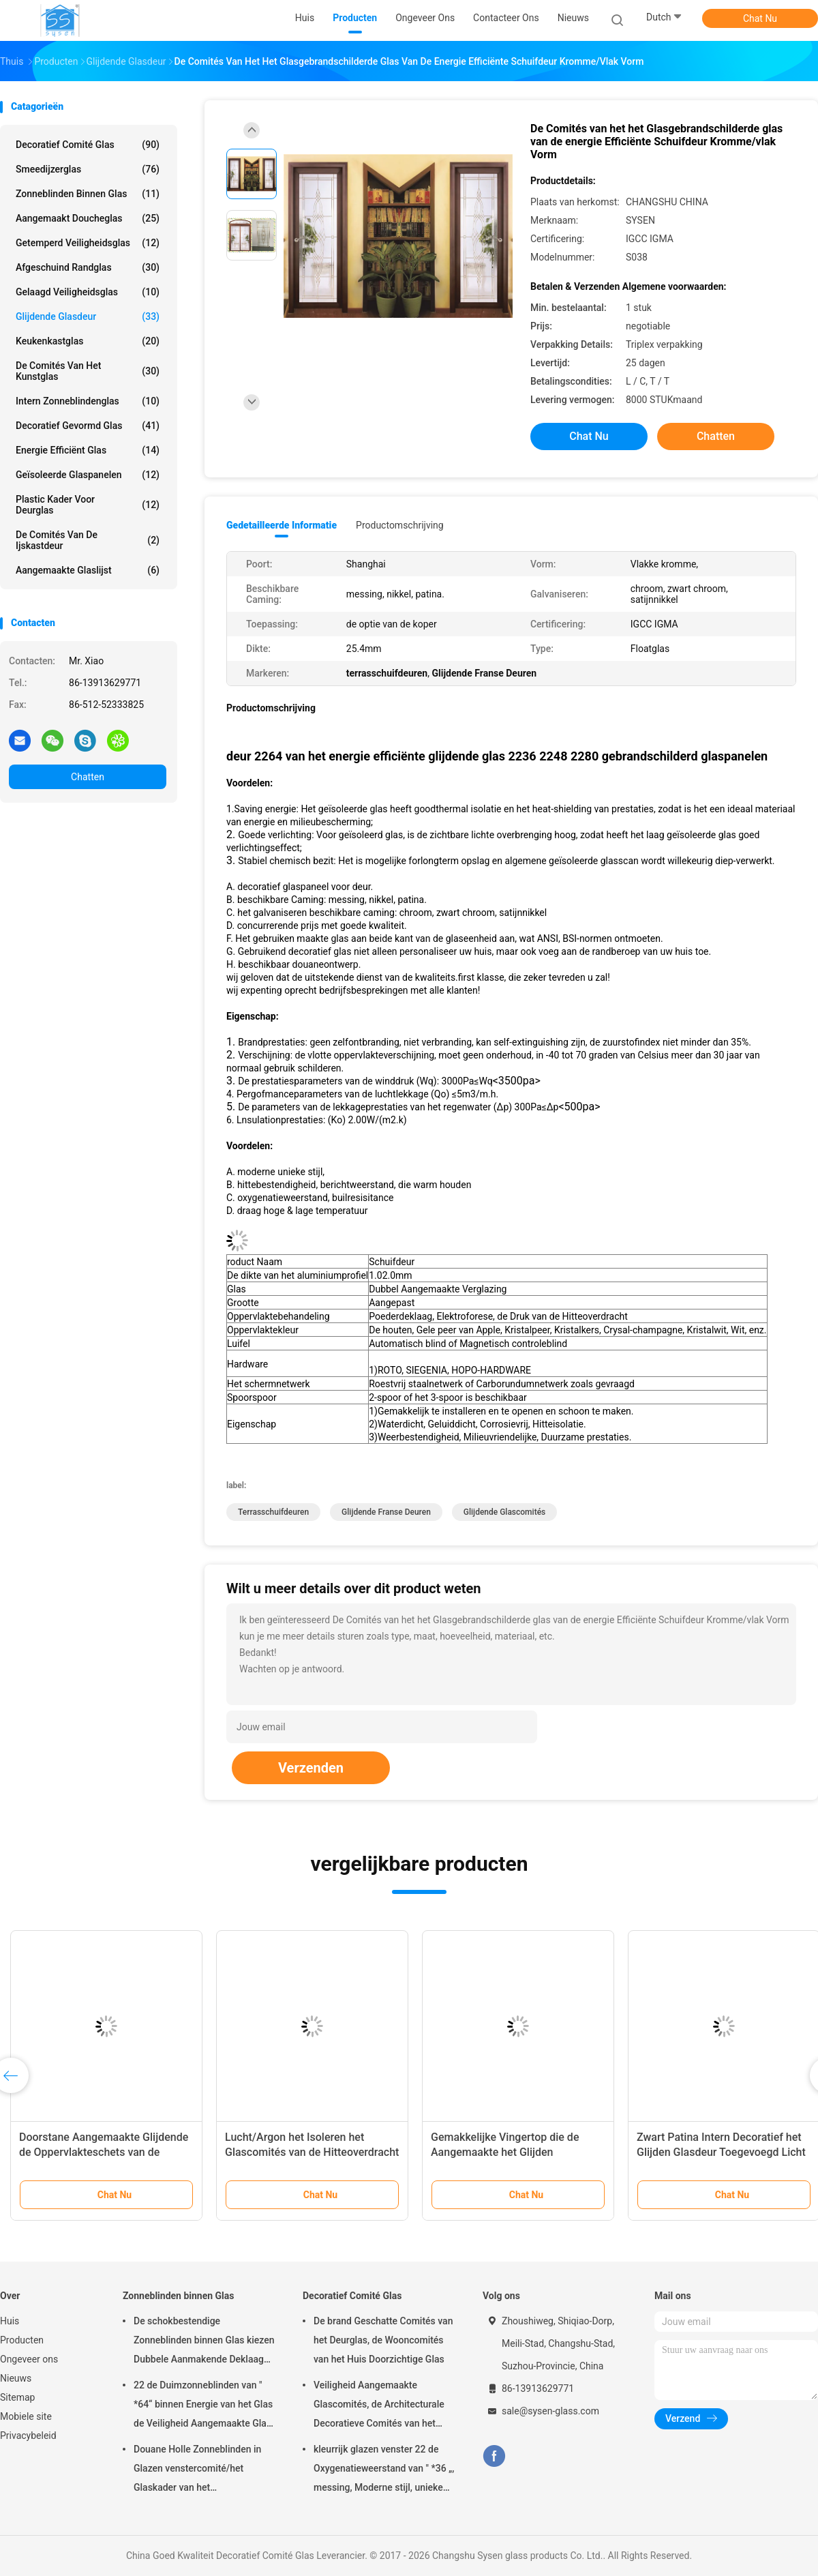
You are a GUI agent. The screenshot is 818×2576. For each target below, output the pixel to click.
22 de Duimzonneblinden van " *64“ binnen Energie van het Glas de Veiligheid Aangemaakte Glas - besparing (203, 2406)
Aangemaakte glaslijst (88, 570)
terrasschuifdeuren (273, 1512)
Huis (9, 2320)
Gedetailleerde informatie (281, 525)
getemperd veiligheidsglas (88, 243)
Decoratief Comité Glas (88, 144)
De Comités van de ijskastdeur (88, 540)
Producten (22, 2340)
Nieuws (15, 2378)
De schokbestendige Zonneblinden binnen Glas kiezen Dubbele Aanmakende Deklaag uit (204, 2342)
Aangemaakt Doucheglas (88, 218)
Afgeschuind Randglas (88, 267)
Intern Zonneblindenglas (88, 401)
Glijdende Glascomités (504, 1512)
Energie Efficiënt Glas (88, 450)
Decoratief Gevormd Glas (88, 425)
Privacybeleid (28, 2435)
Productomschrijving (400, 525)
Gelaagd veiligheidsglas (88, 292)
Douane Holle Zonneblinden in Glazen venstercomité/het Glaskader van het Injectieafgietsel (197, 2470)
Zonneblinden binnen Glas (88, 194)
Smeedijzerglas (88, 169)
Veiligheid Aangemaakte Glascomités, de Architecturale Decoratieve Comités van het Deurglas (379, 2406)
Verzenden (311, 1768)
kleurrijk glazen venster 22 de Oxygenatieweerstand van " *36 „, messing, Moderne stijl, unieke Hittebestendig (384, 2470)
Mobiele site (26, 2416)
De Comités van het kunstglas (88, 371)
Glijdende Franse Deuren (386, 1512)
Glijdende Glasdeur (88, 316)
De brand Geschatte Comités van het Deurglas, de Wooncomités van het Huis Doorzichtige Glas (383, 2340)
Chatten (87, 776)
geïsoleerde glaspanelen (88, 475)
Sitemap (17, 2397)
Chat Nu (760, 18)
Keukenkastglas (88, 341)
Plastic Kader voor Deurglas (88, 505)
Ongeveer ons (29, 2359)
